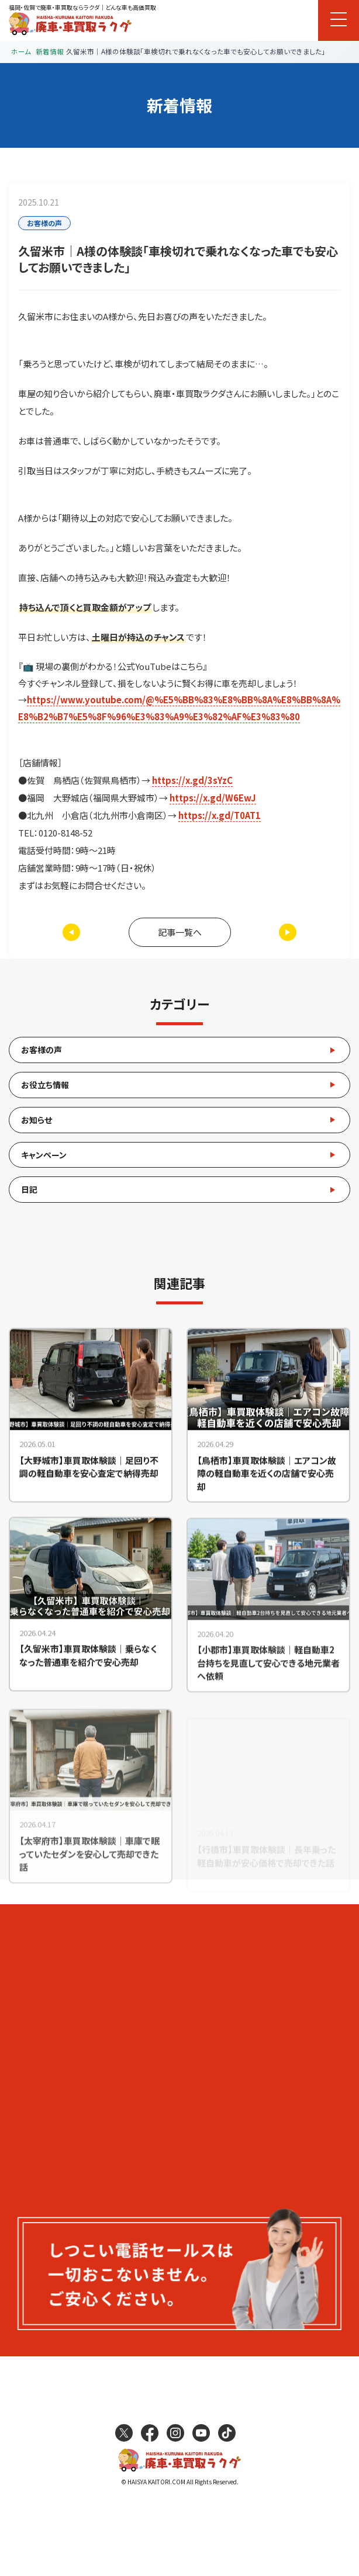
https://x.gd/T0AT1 (219, 815)
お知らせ (36, 1120)
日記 (29, 1189)
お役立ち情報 (45, 1085)
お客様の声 (41, 1050)
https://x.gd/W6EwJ (213, 797)
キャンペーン (44, 1155)
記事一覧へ (180, 932)
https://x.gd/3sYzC (192, 780)
